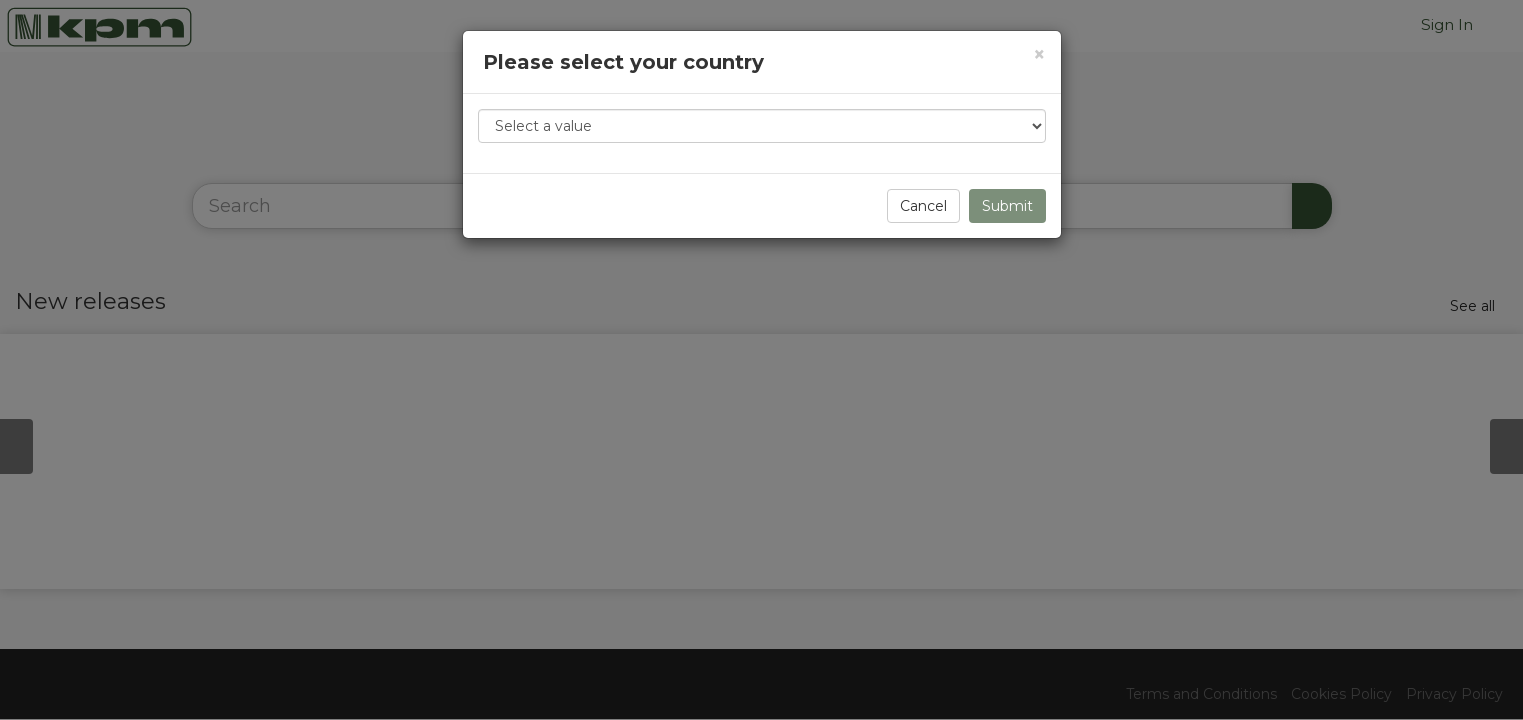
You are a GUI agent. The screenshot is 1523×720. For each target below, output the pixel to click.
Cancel (923, 206)
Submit (1007, 206)
